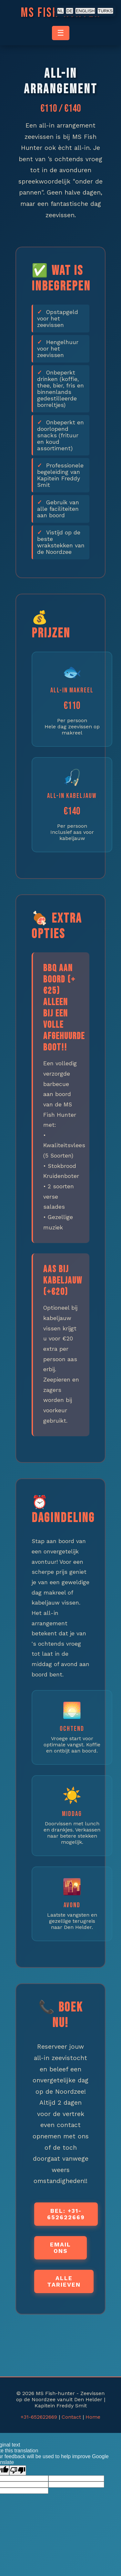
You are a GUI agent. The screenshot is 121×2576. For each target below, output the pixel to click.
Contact (71, 2417)
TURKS (105, 10)
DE (69, 10)
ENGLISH (85, 10)
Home (93, 2417)
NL (60, 10)
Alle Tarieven (64, 2281)
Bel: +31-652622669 (66, 2214)
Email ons (60, 2247)
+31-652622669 (39, 2417)
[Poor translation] (17, 2470)
